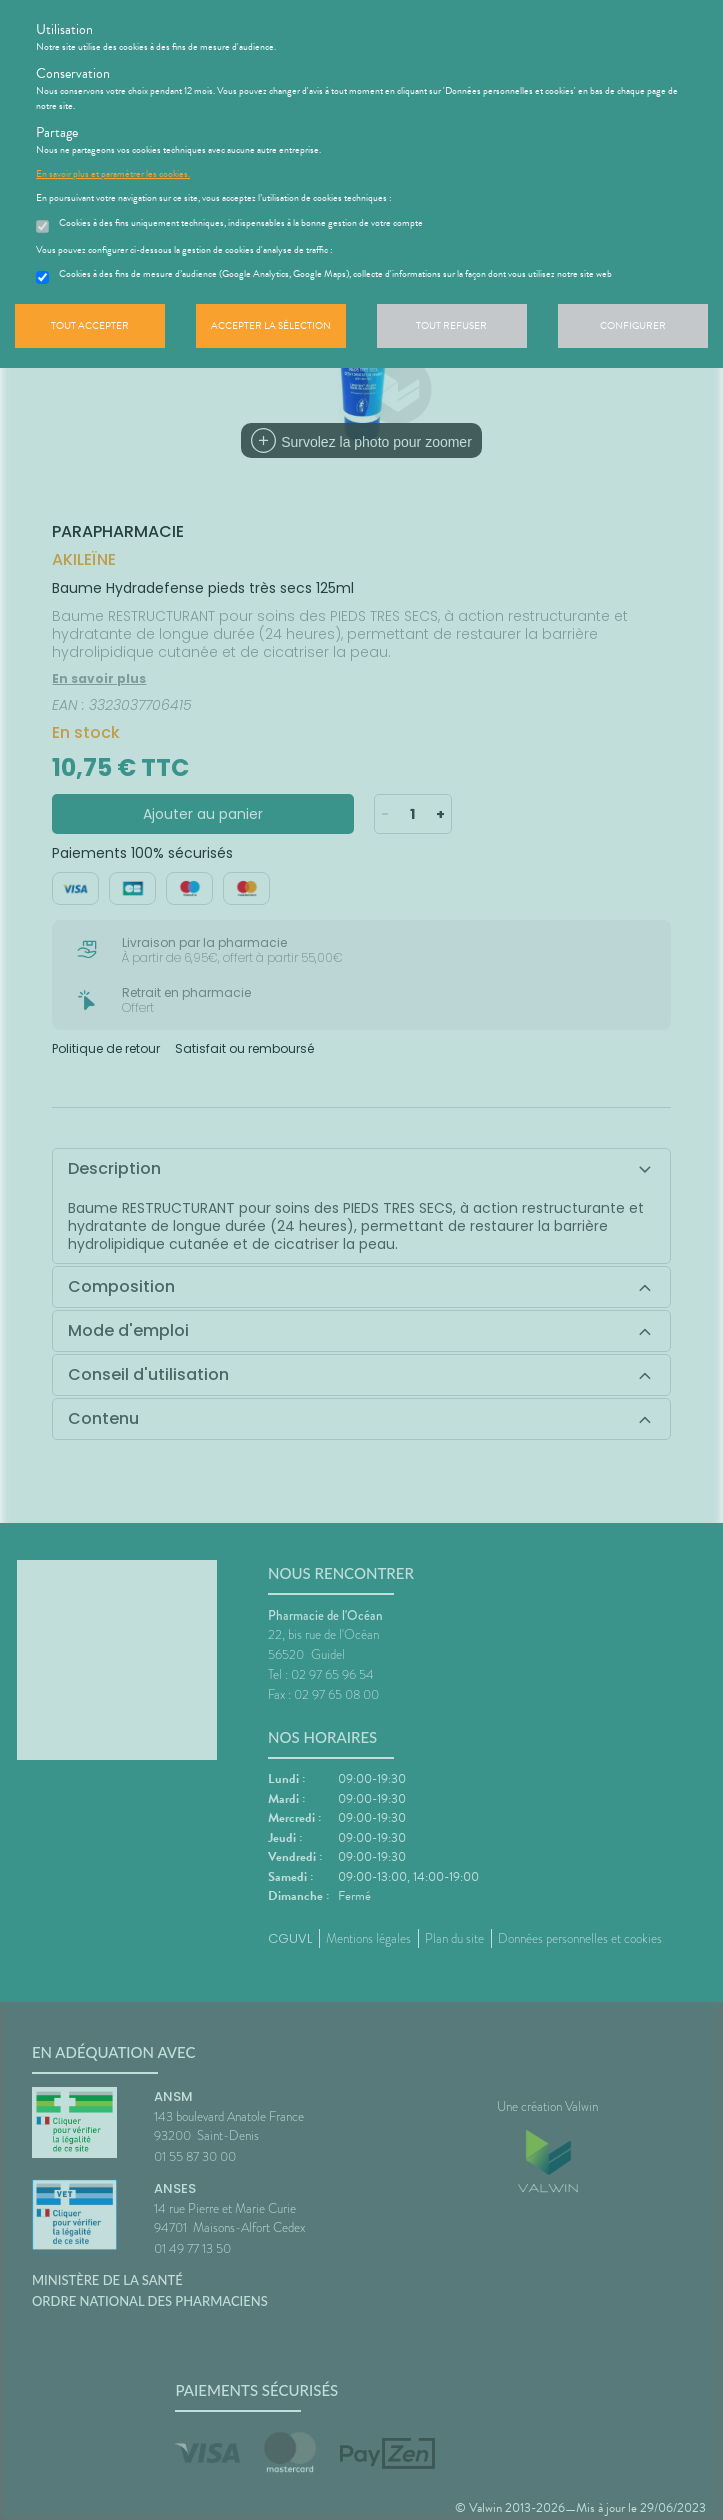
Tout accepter (90, 325)
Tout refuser (451, 325)
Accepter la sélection (271, 325)
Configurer (633, 325)
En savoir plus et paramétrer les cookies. (113, 174)
